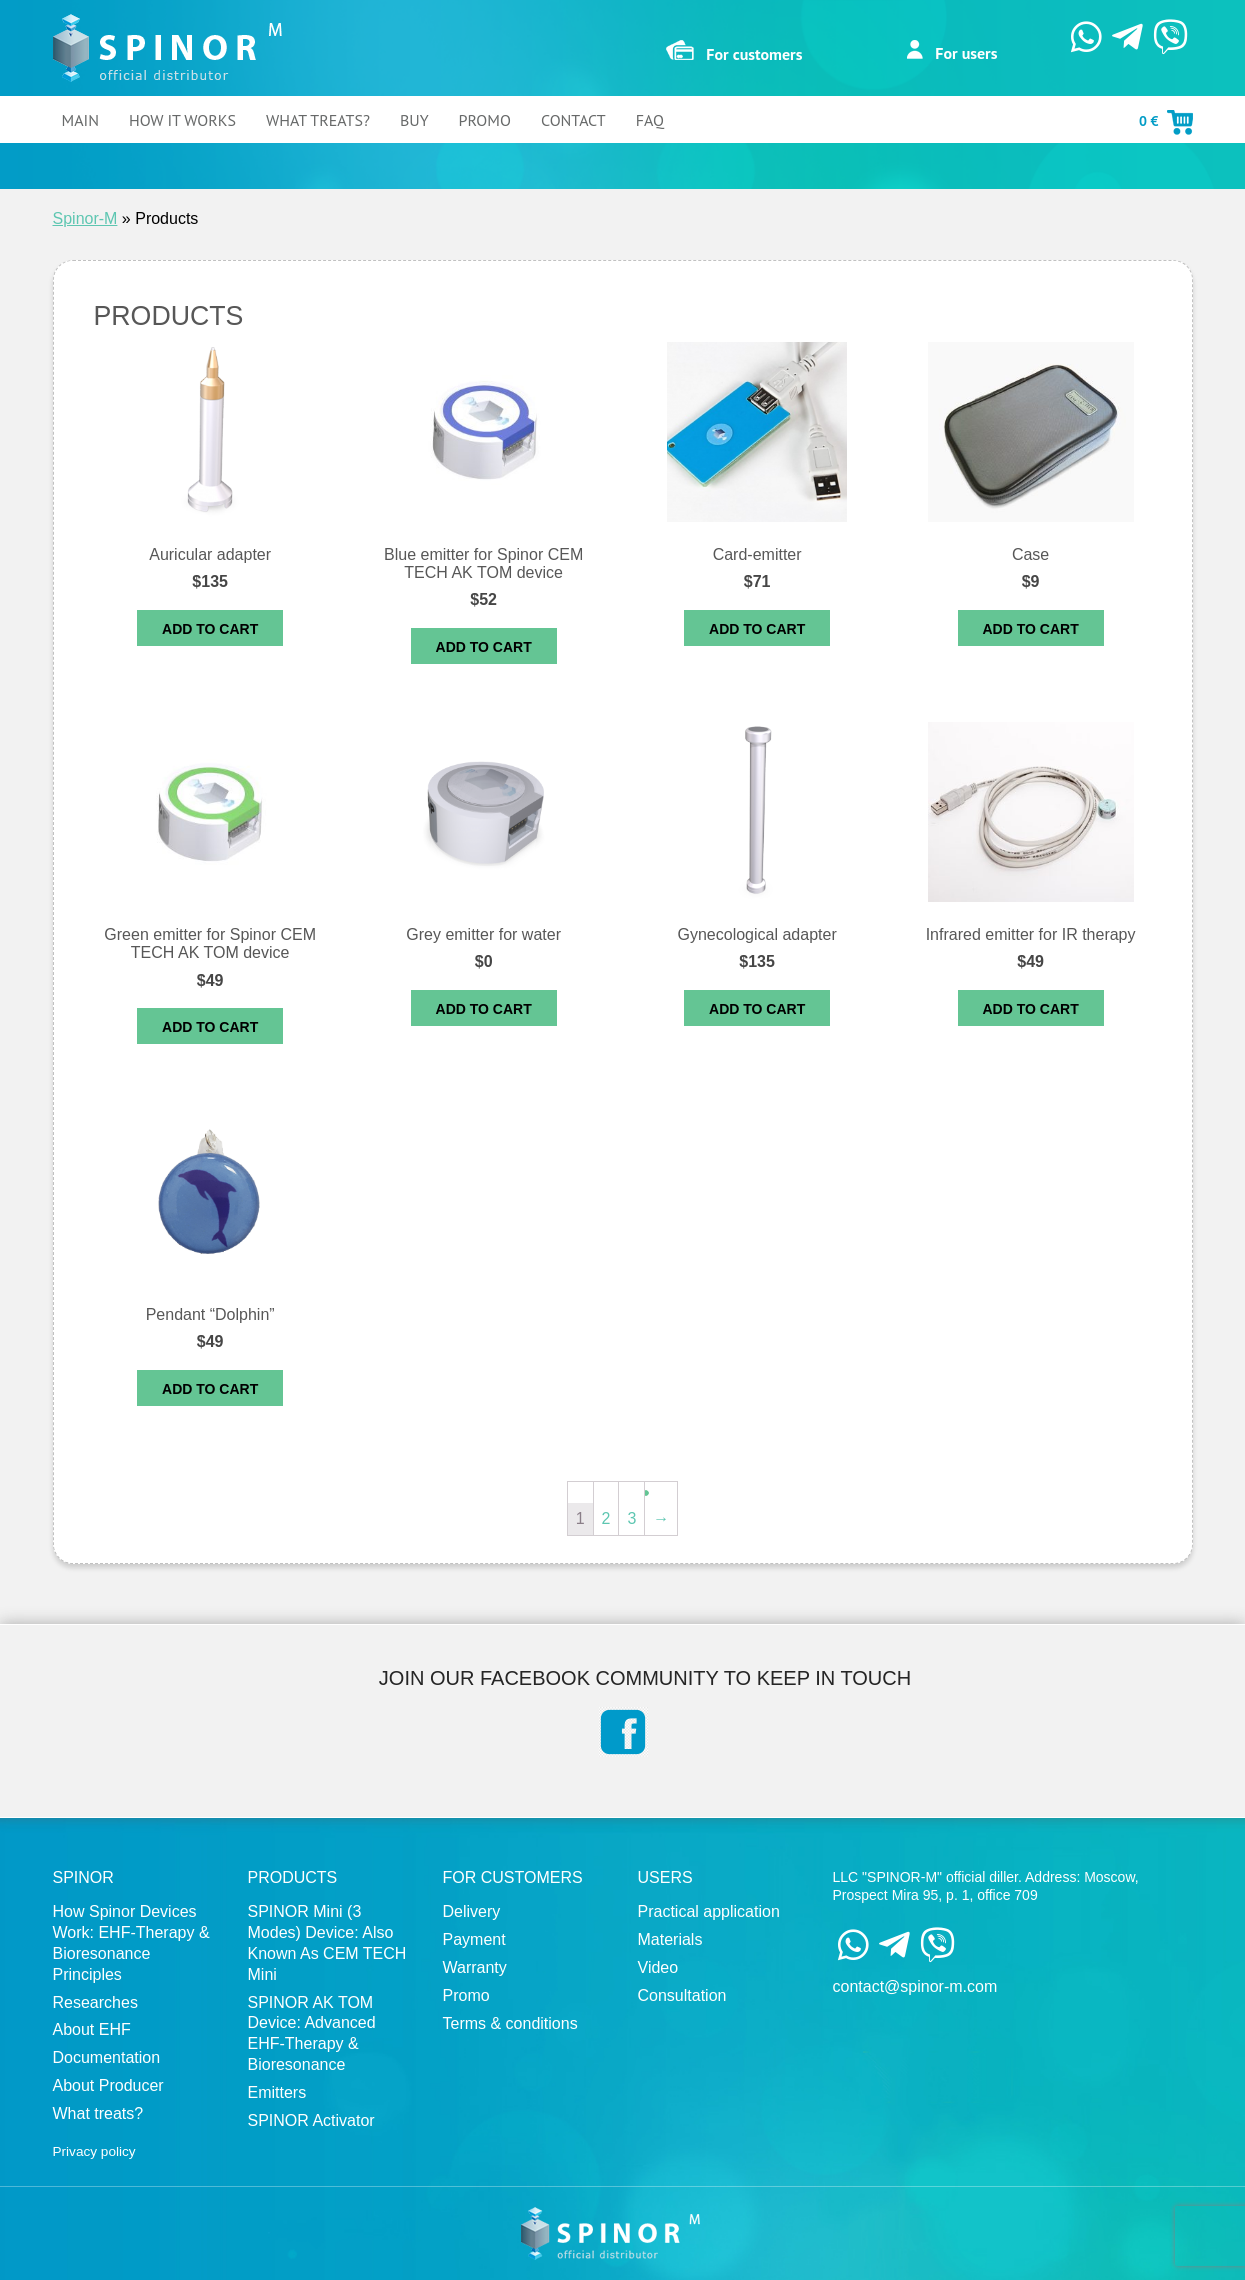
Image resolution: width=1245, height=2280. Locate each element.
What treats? (318, 120)
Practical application (709, 1911)
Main (80, 120)
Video (658, 1967)
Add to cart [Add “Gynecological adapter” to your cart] (757, 1009)
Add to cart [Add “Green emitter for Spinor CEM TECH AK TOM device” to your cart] (210, 1027)
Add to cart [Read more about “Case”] (1031, 629)
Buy (414, 120)
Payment (474, 1939)
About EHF (92, 2029)
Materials (670, 1939)
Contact (573, 120)
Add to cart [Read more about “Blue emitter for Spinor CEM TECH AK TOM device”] (484, 647)
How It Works (182, 120)
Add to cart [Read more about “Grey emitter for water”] (484, 1009)
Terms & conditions (510, 2023)
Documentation (107, 2057)
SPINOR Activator (311, 2120)
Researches (95, 2002)
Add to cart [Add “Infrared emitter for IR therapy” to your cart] (1031, 1009)
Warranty (475, 1967)
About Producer (108, 2085)
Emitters (277, 2092)
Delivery (472, 1911)
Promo (485, 120)
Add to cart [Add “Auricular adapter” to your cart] (210, 629)
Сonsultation (682, 1995)
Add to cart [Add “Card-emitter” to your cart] (757, 629)
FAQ (650, 120)
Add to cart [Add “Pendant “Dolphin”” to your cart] (210, 1389)
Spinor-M (85, 218)
